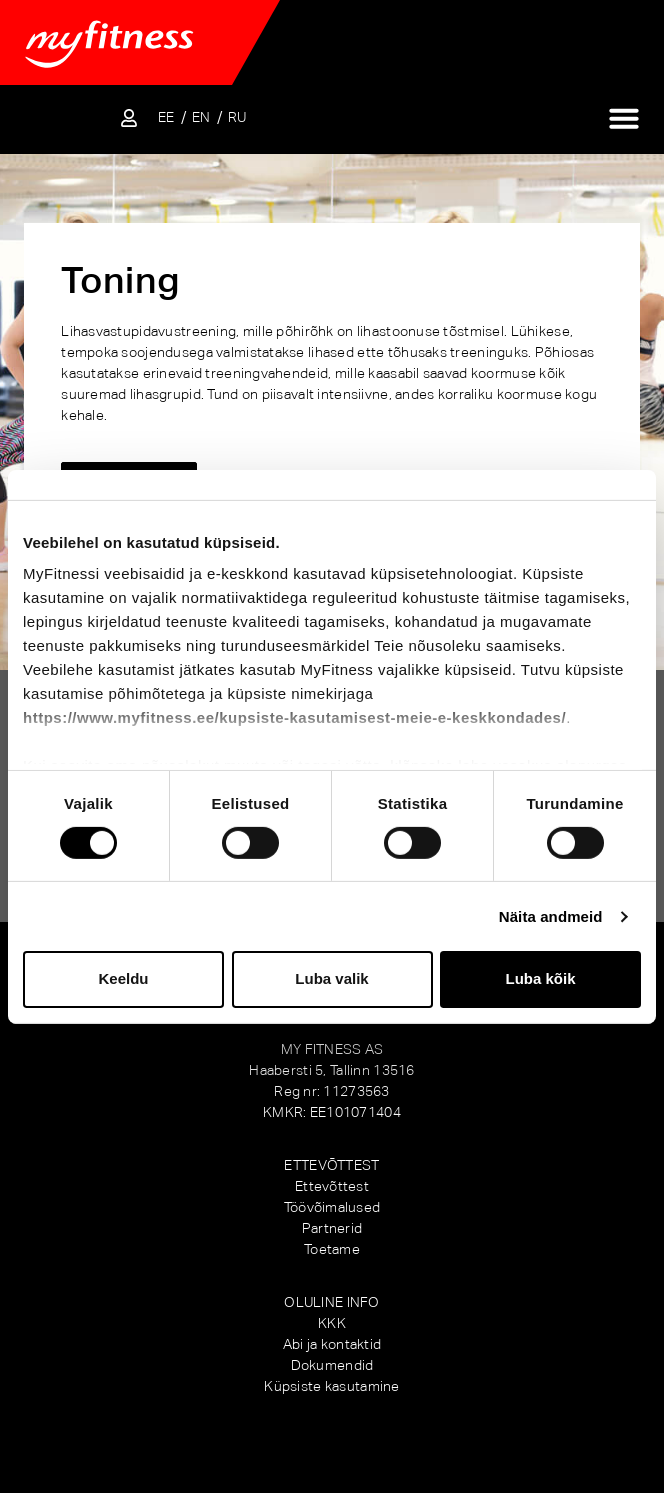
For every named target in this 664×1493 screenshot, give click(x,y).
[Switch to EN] (201, 117)
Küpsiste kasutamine (331, 1386)
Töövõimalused (332, 1207)
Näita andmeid (551, 916)
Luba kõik (540, 978)
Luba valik (331, 978)
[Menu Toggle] (624, 118)
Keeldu (123, 978)
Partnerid (332, 1228)
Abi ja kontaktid (332, 1344)
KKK (332, 1323)
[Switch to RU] (237, 117)
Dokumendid (332, 1365)
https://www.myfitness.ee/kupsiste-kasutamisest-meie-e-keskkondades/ (294, 717)
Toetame (332, 1249)
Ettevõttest (332, 1186)
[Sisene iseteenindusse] (129, 118)
